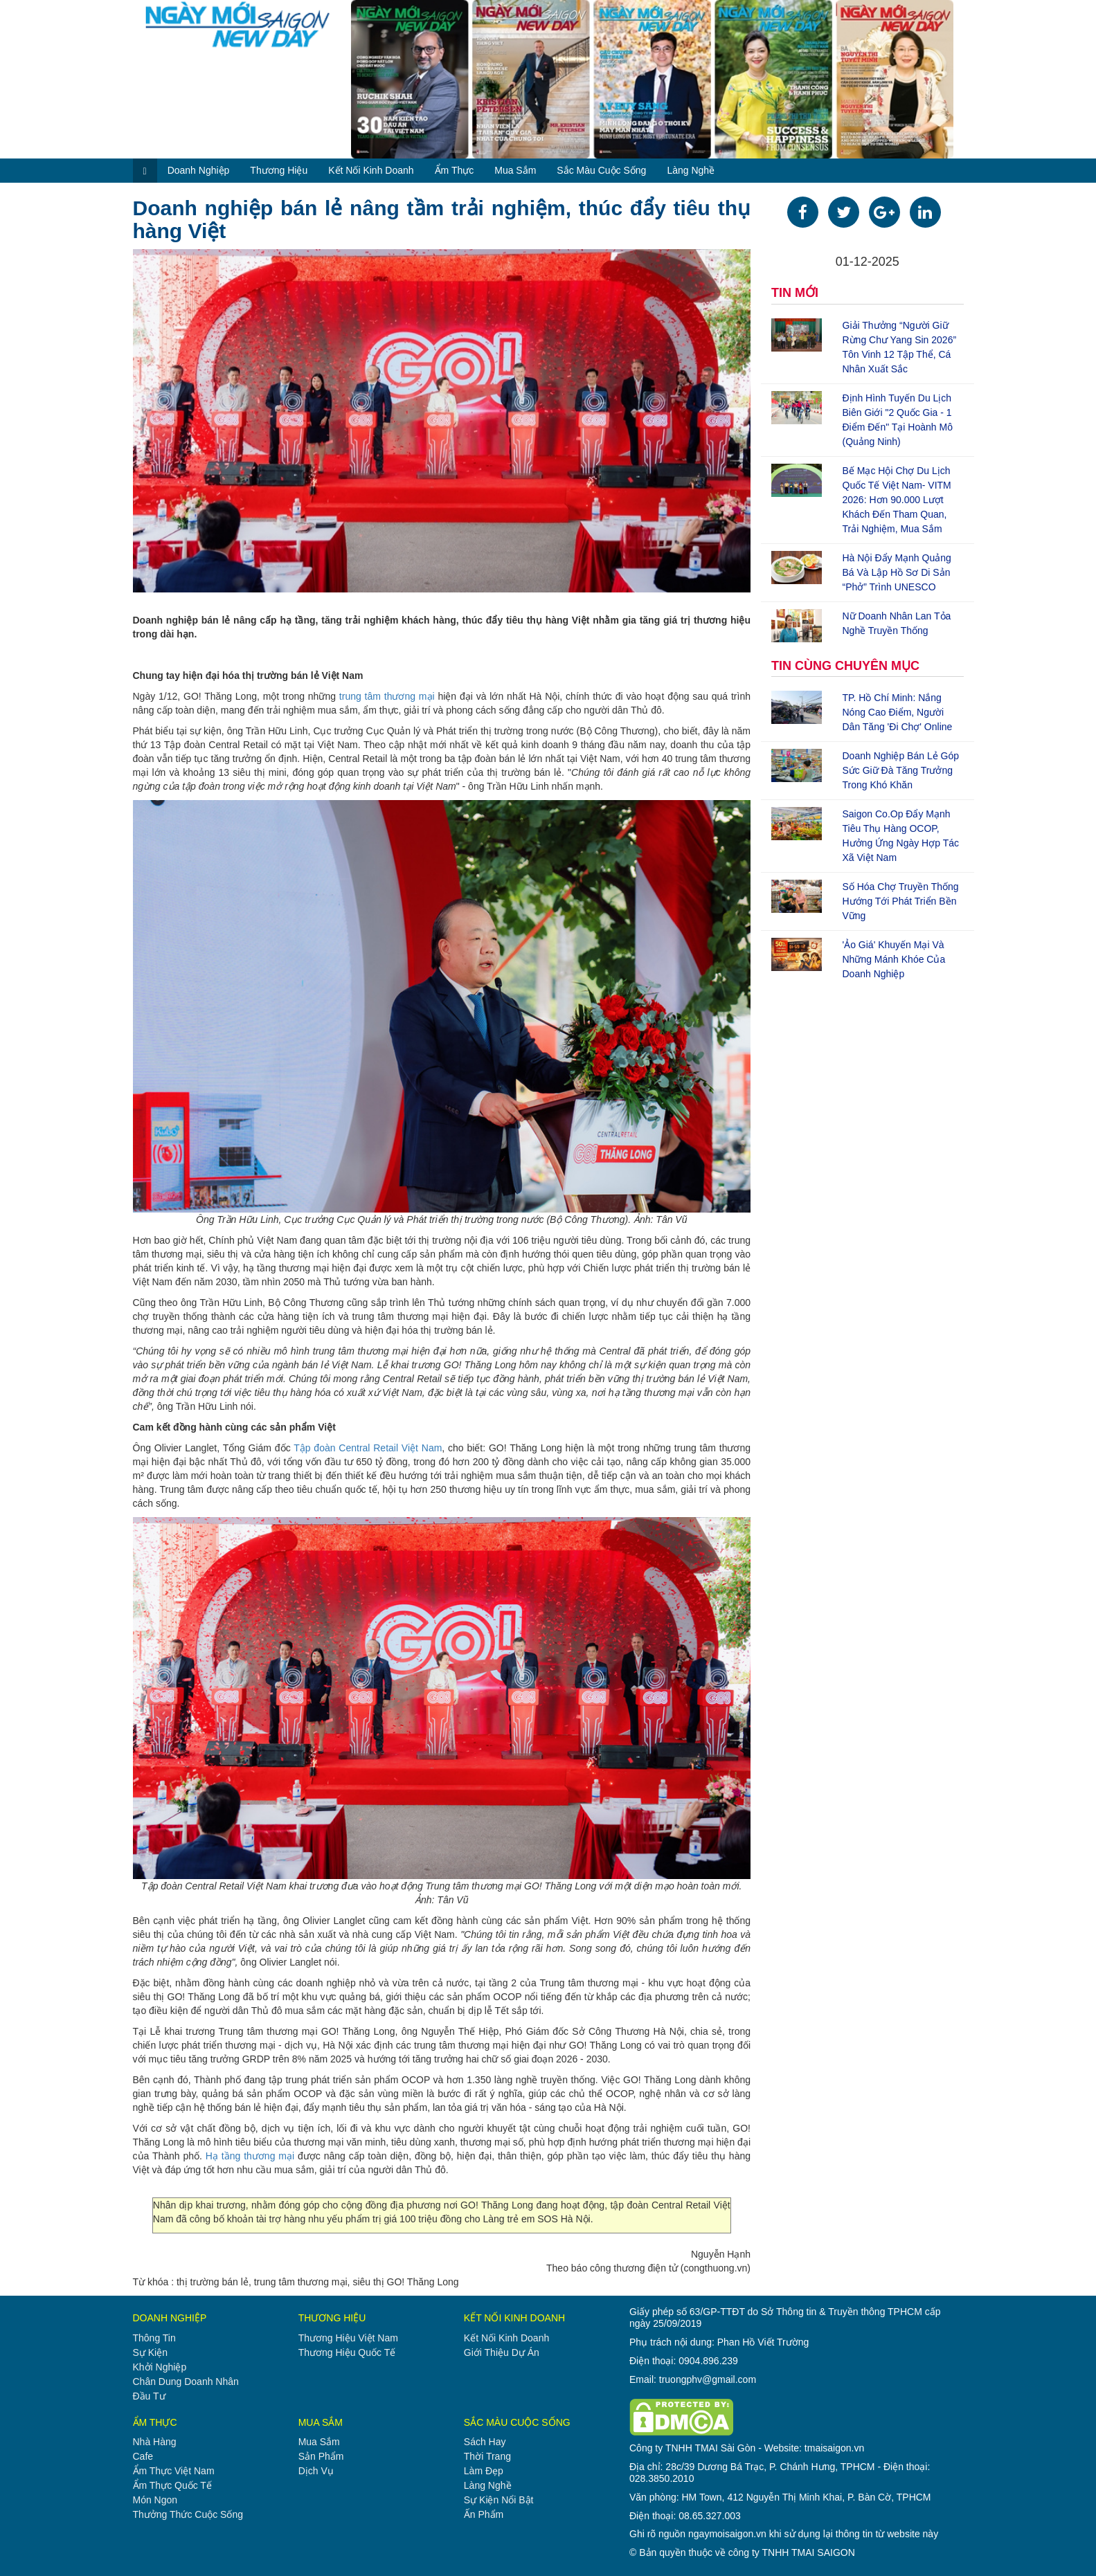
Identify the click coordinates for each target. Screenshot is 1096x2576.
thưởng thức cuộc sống (188, 2514)
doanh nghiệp (199, 170)
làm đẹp (483, 2470)
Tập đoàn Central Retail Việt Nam (368, 1447)
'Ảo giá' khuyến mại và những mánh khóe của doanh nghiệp (894, 959)
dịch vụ (316, 2470)
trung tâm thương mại (387, 696)
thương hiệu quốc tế (347, 2352)
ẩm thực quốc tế (172, 2485)
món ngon (155, 2499)
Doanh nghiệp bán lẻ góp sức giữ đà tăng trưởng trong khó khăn (901, 770)
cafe (143, 2456)
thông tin (154, 2337)
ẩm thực (454, 170)
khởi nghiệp (160, 2367)
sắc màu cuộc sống (601, 170)
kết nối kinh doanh (370, 170)
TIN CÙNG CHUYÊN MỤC (845, 666)
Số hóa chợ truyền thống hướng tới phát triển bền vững (901, 901)
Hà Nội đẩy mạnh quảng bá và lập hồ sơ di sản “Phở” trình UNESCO (897, 572)
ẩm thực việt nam (174, 2470)
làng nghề (691, 170)
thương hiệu (278, 170)
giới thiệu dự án (501, 2352)
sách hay (485, 2441)
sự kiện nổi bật (499, 2499)
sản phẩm (321, 2456)
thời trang (487, 2456)
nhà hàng (155, 2441)
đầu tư (149, 2396)
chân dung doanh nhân (186, 2381)
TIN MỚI (794, 293)
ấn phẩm (483, 2514)
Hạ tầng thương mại (250, 2155)
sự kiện (150, 2352)
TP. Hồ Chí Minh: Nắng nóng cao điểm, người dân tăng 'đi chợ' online (898, 712)
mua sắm (515, 170)
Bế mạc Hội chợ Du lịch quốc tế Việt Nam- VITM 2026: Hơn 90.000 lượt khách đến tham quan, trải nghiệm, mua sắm (897, 499)
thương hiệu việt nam (348, 2337)
